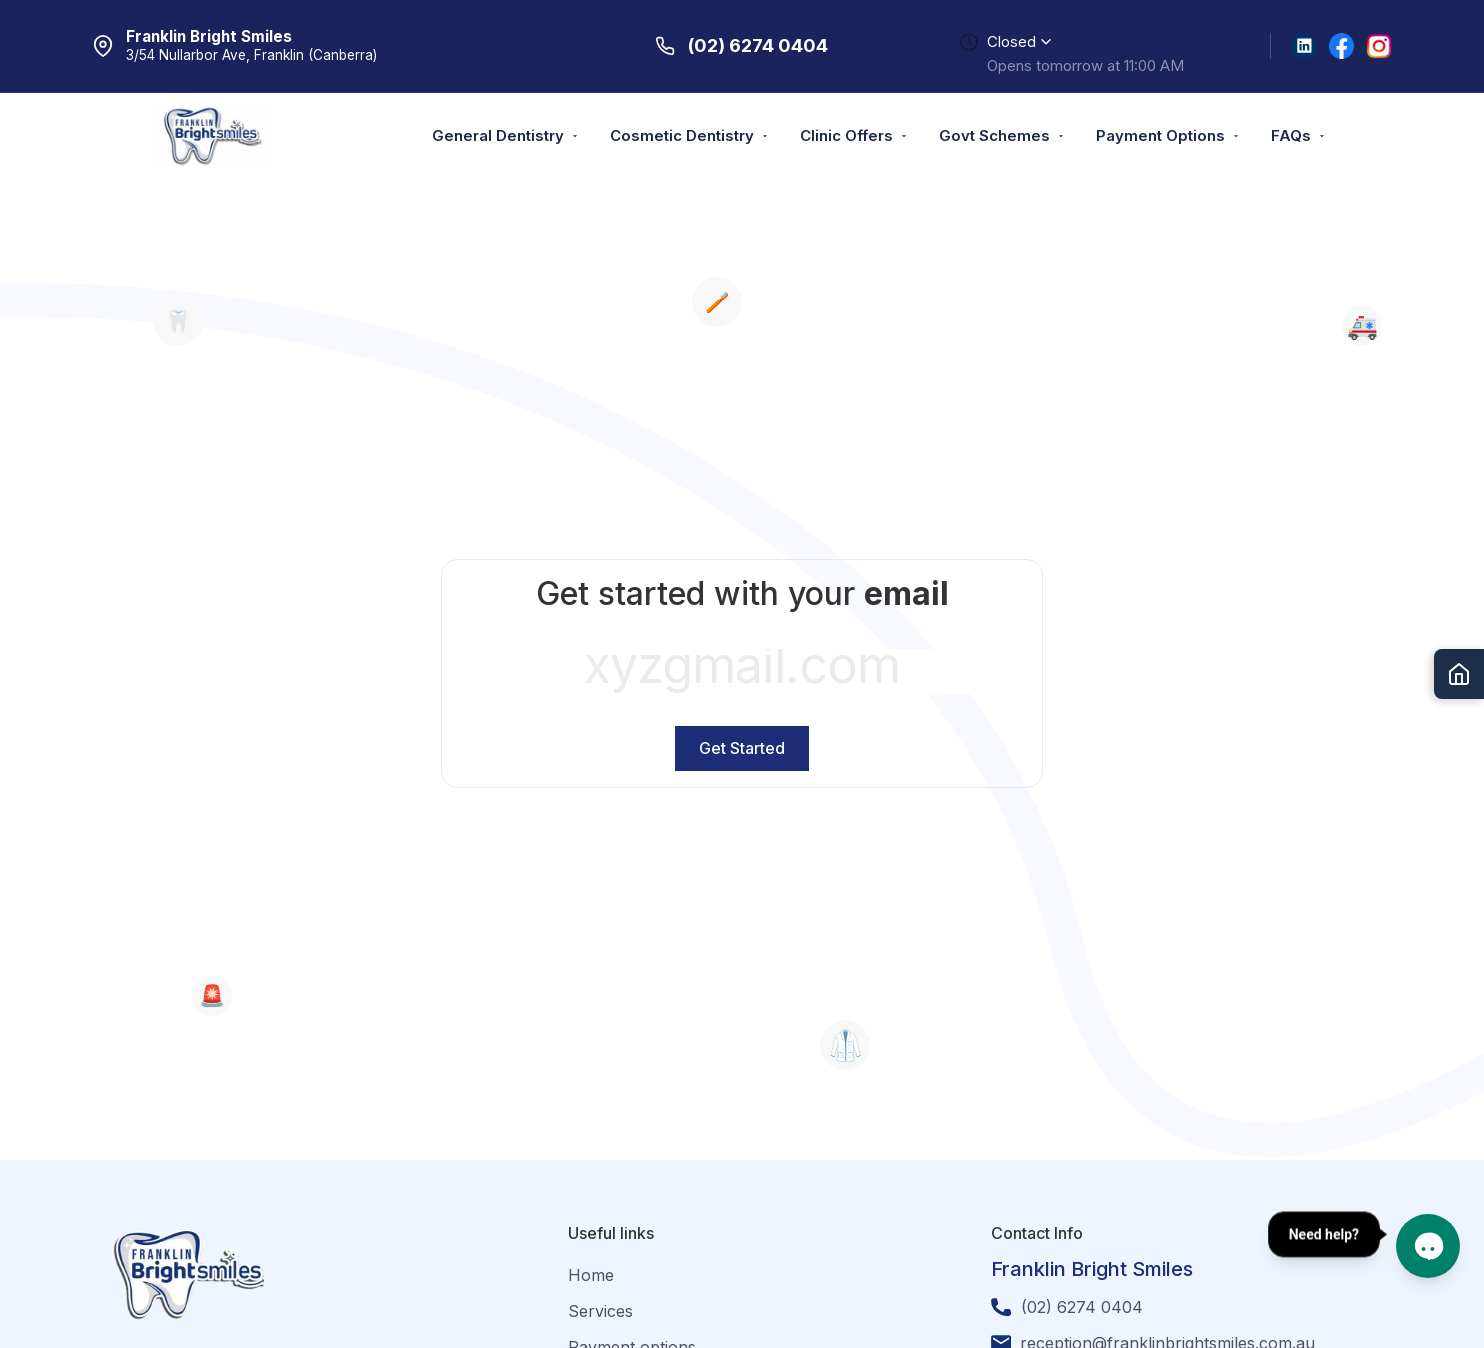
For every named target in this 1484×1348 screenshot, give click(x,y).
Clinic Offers (854, 135)
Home (591, 1275)
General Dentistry (506, 135)
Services (600, 1311)
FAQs (1299, 135)
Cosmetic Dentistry (690, 135)
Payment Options (1168, 135)
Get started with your (742, 593)
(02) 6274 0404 (1082, 1307)
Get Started (742, 748)
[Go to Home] (1459, 674)
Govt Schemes (1002, 135)
